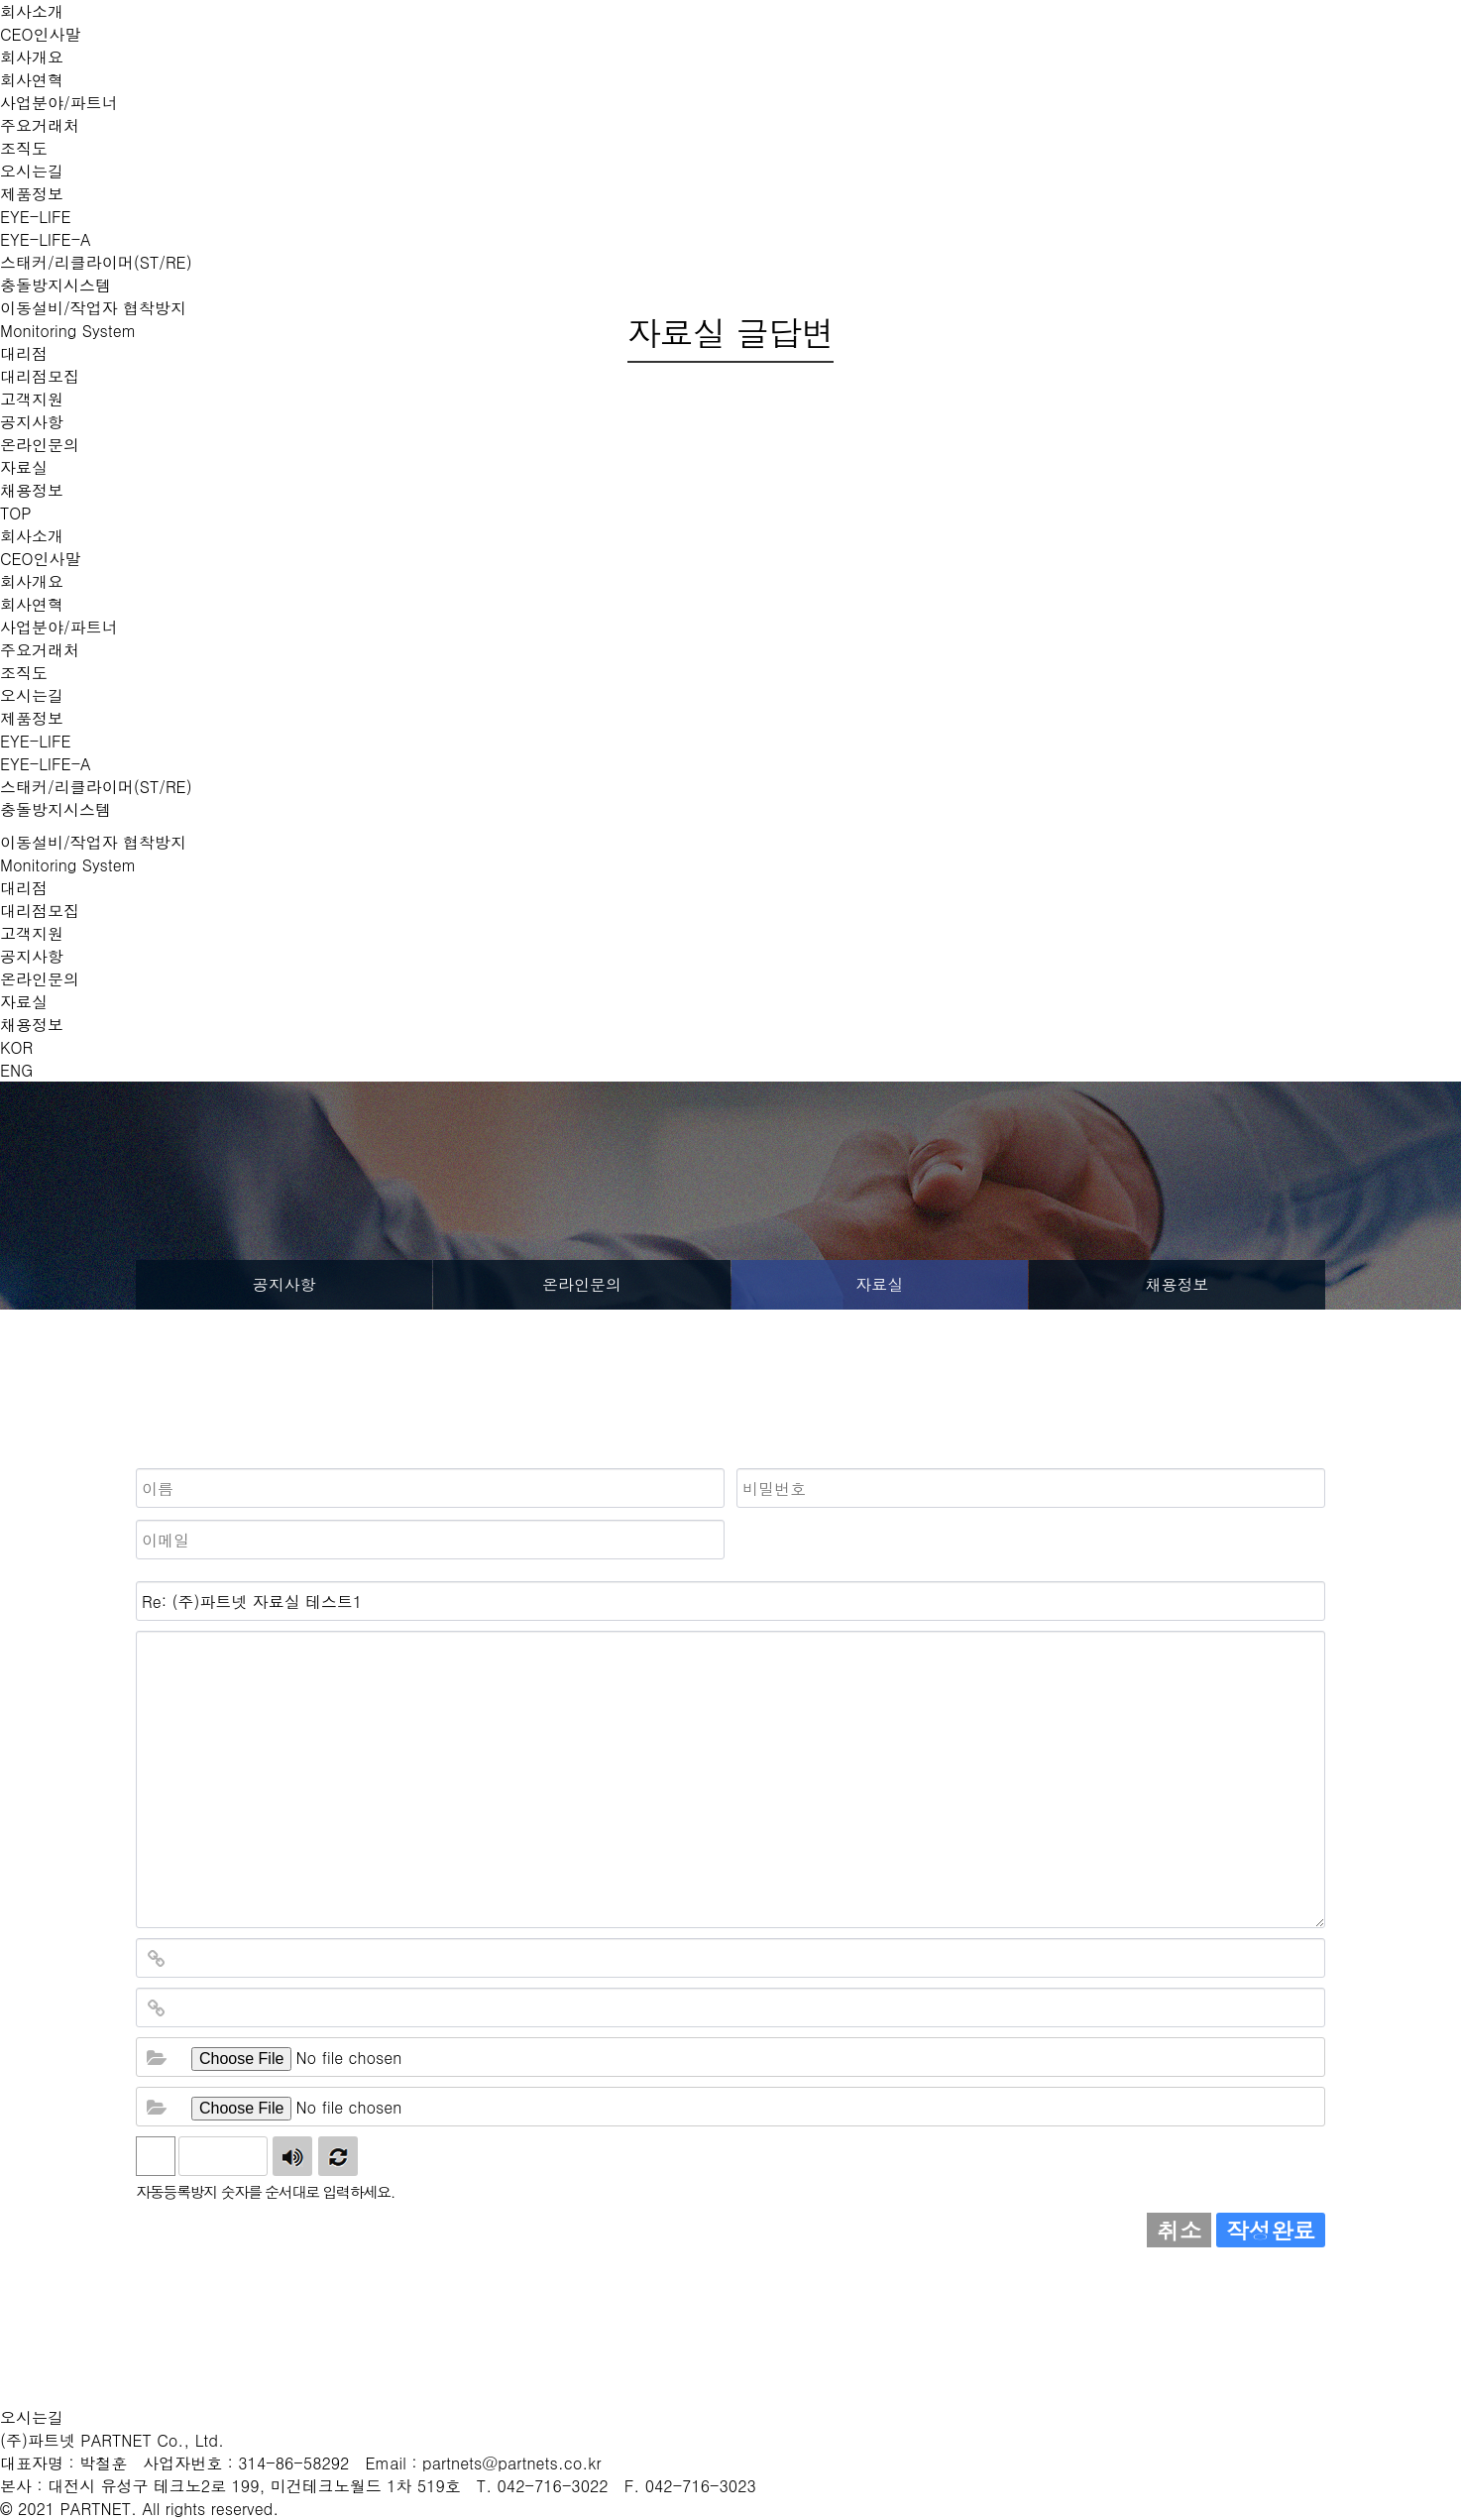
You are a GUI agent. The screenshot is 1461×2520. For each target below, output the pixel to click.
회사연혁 (31, 79)
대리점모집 (39, 376)
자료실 (24, 467)
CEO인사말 (40, 34)
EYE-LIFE (35, 216)
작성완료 (1270, 2230)
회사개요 (31, 57)
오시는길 (31, 171)
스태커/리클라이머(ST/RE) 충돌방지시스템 (96, 273)
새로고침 (338, 2156)
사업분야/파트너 (59, 102)
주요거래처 (39, 125)
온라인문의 (39, 444)
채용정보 (31, 490)
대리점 (24, 887)
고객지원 (31, 399)
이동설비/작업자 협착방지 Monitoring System (93, 853)
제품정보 (31, 193)
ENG (16, 1070)
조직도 (24, 148)
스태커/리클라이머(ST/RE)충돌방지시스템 (96, 798)
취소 (1179, 2230)
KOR (16, 1047)
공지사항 (31, 421)
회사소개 (31, 11)
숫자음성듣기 (292, 2156)
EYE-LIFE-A (45, 239)
